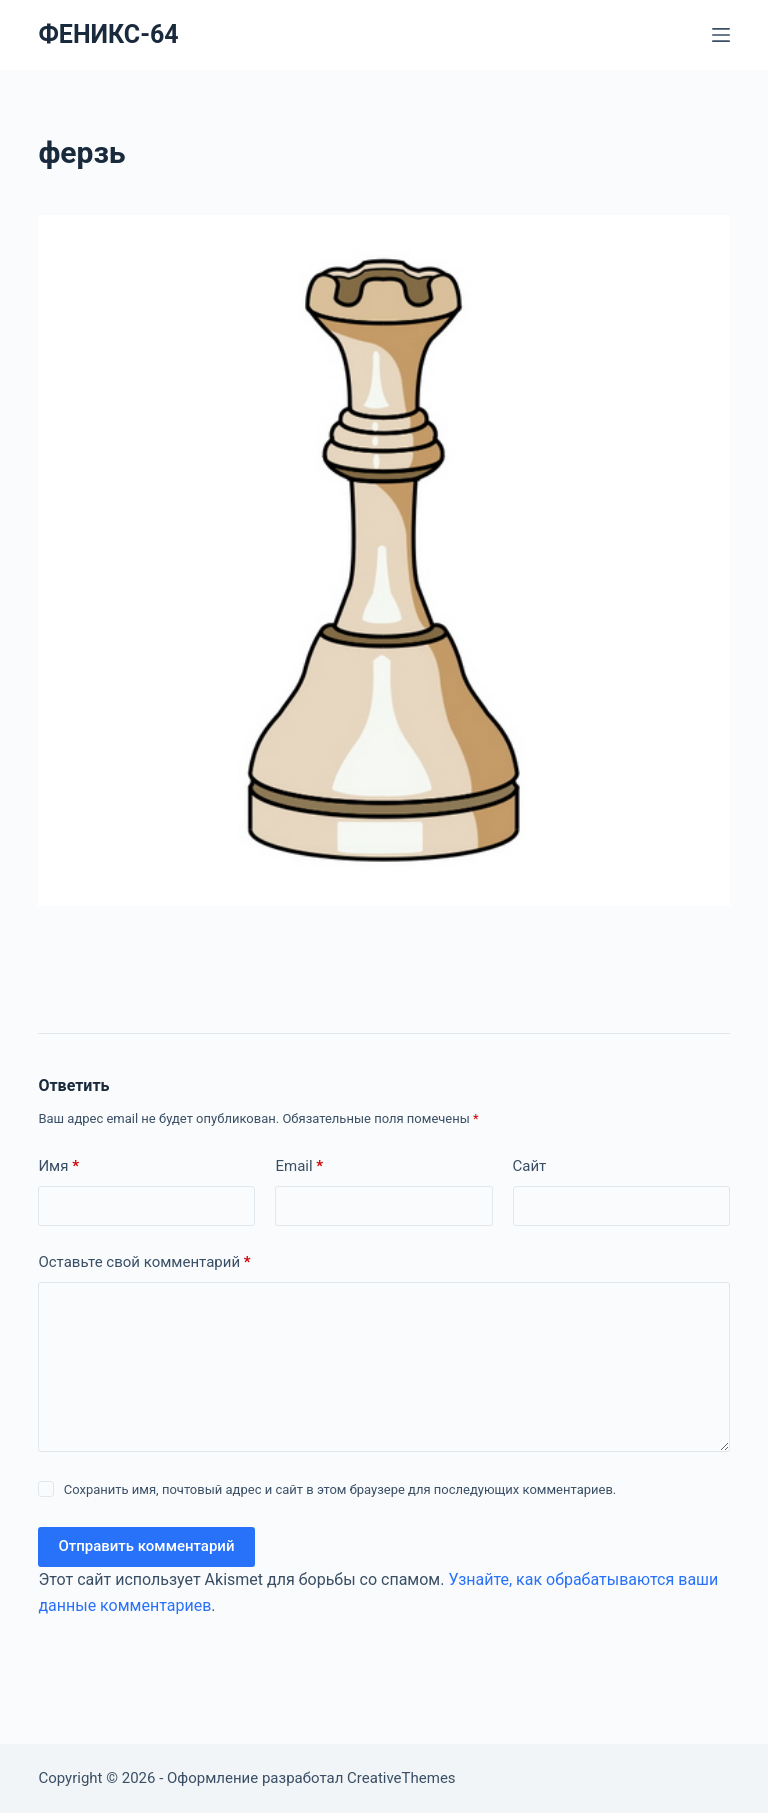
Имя (58, 1166)
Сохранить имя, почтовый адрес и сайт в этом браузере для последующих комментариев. (340, 1489)
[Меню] (721, 35)
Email (299, 1166)
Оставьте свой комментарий (144, 1262)
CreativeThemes (401, 1778)
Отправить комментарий (146, 1546)
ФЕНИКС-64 (108, 34)
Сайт (530, 1166)
